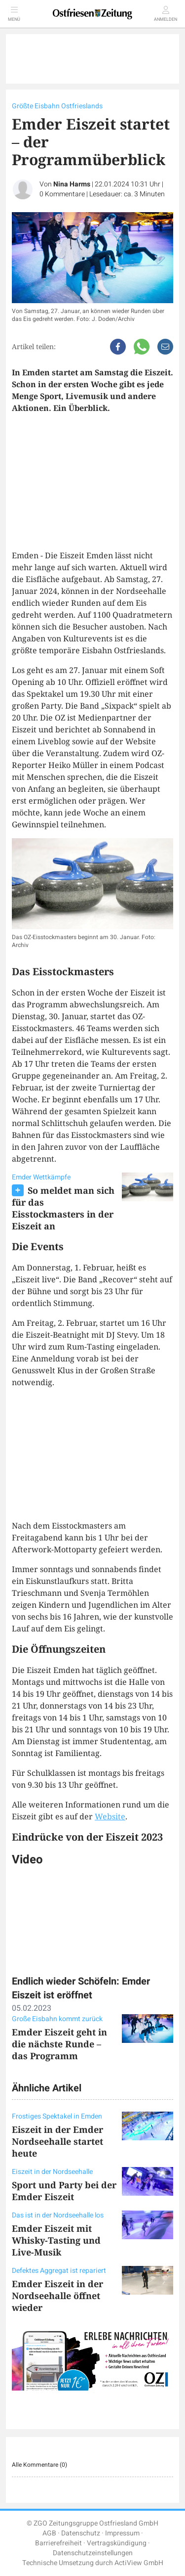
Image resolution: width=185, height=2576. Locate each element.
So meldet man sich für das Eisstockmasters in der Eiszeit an (63, 1208)
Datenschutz (80, 2533)
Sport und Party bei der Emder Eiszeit (64, 2191)
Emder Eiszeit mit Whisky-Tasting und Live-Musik (56, 2240)
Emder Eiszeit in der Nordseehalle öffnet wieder (57, 2295)
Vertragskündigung (117, 2543)
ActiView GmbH (138, 2563)
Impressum (122, 2533)
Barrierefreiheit (58, 2543)
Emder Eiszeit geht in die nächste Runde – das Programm (59, 2044)
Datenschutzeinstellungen (93, 2553)
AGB (49, 2533)
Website (110, 1816)
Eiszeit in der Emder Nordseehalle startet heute (57, 2141)
